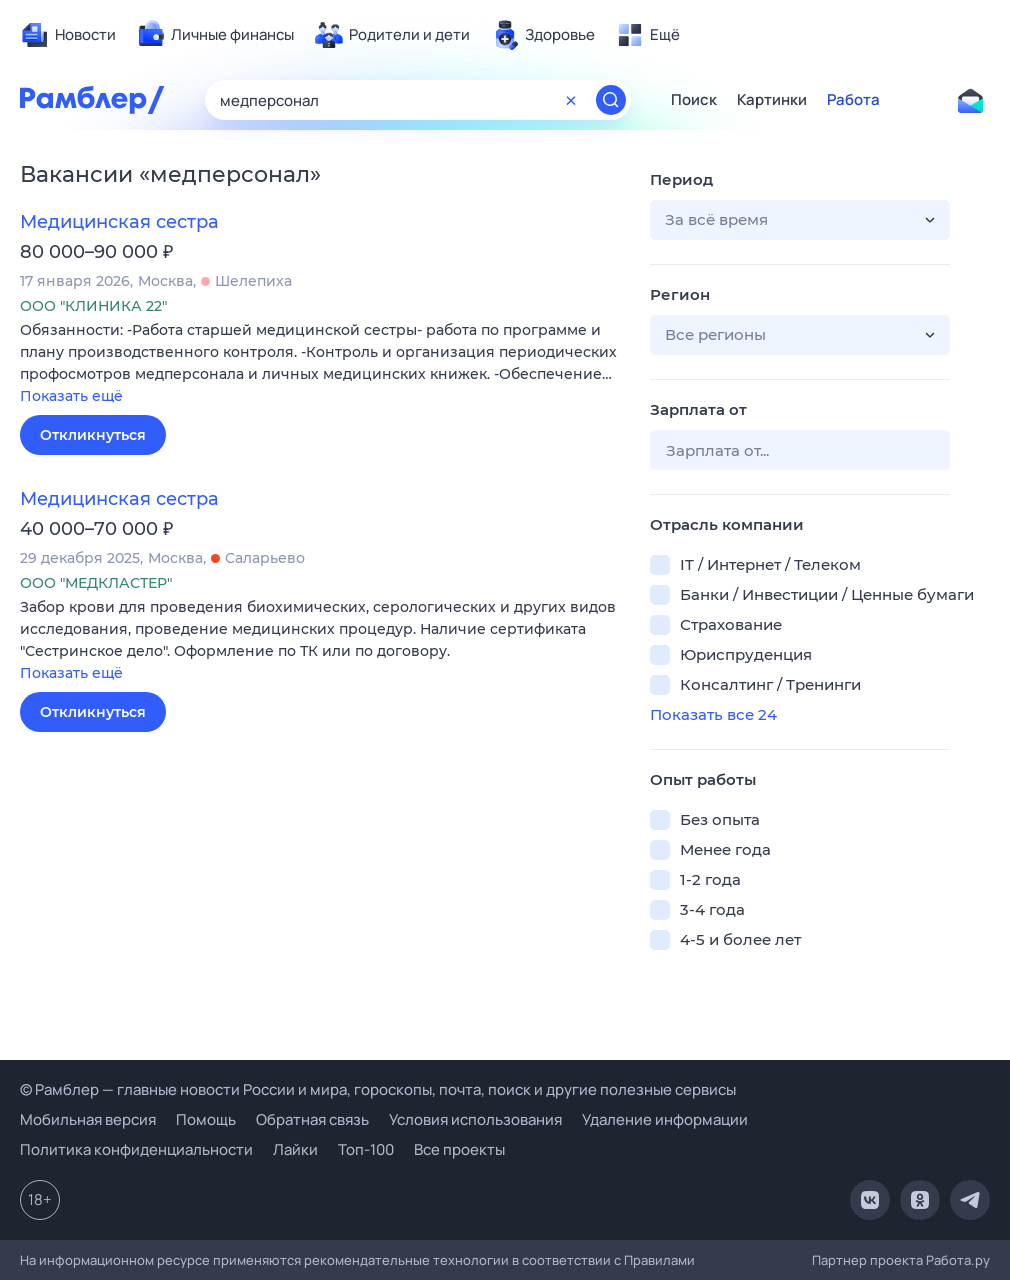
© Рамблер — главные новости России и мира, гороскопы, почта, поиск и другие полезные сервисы (378, 1089)
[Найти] (611, 100)
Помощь (206, 1119)
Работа (853, 100)
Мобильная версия (88, 1119)
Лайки (295, 1149)
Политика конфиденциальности (136, 1149)
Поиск (694, 100)
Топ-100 (366, 1149)
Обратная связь (312, 1119)
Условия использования (475, 1119)
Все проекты (459, 1149)
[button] (320, 364)
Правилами (659, 1260)
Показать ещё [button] (71, 396)
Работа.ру (958, 1260)
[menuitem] (68, 35)
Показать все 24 (713, 714)
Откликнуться (93, 435)
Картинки (772, 100)
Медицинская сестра (119, 222)
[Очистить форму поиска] (571, 100)
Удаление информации (665, 1119)
